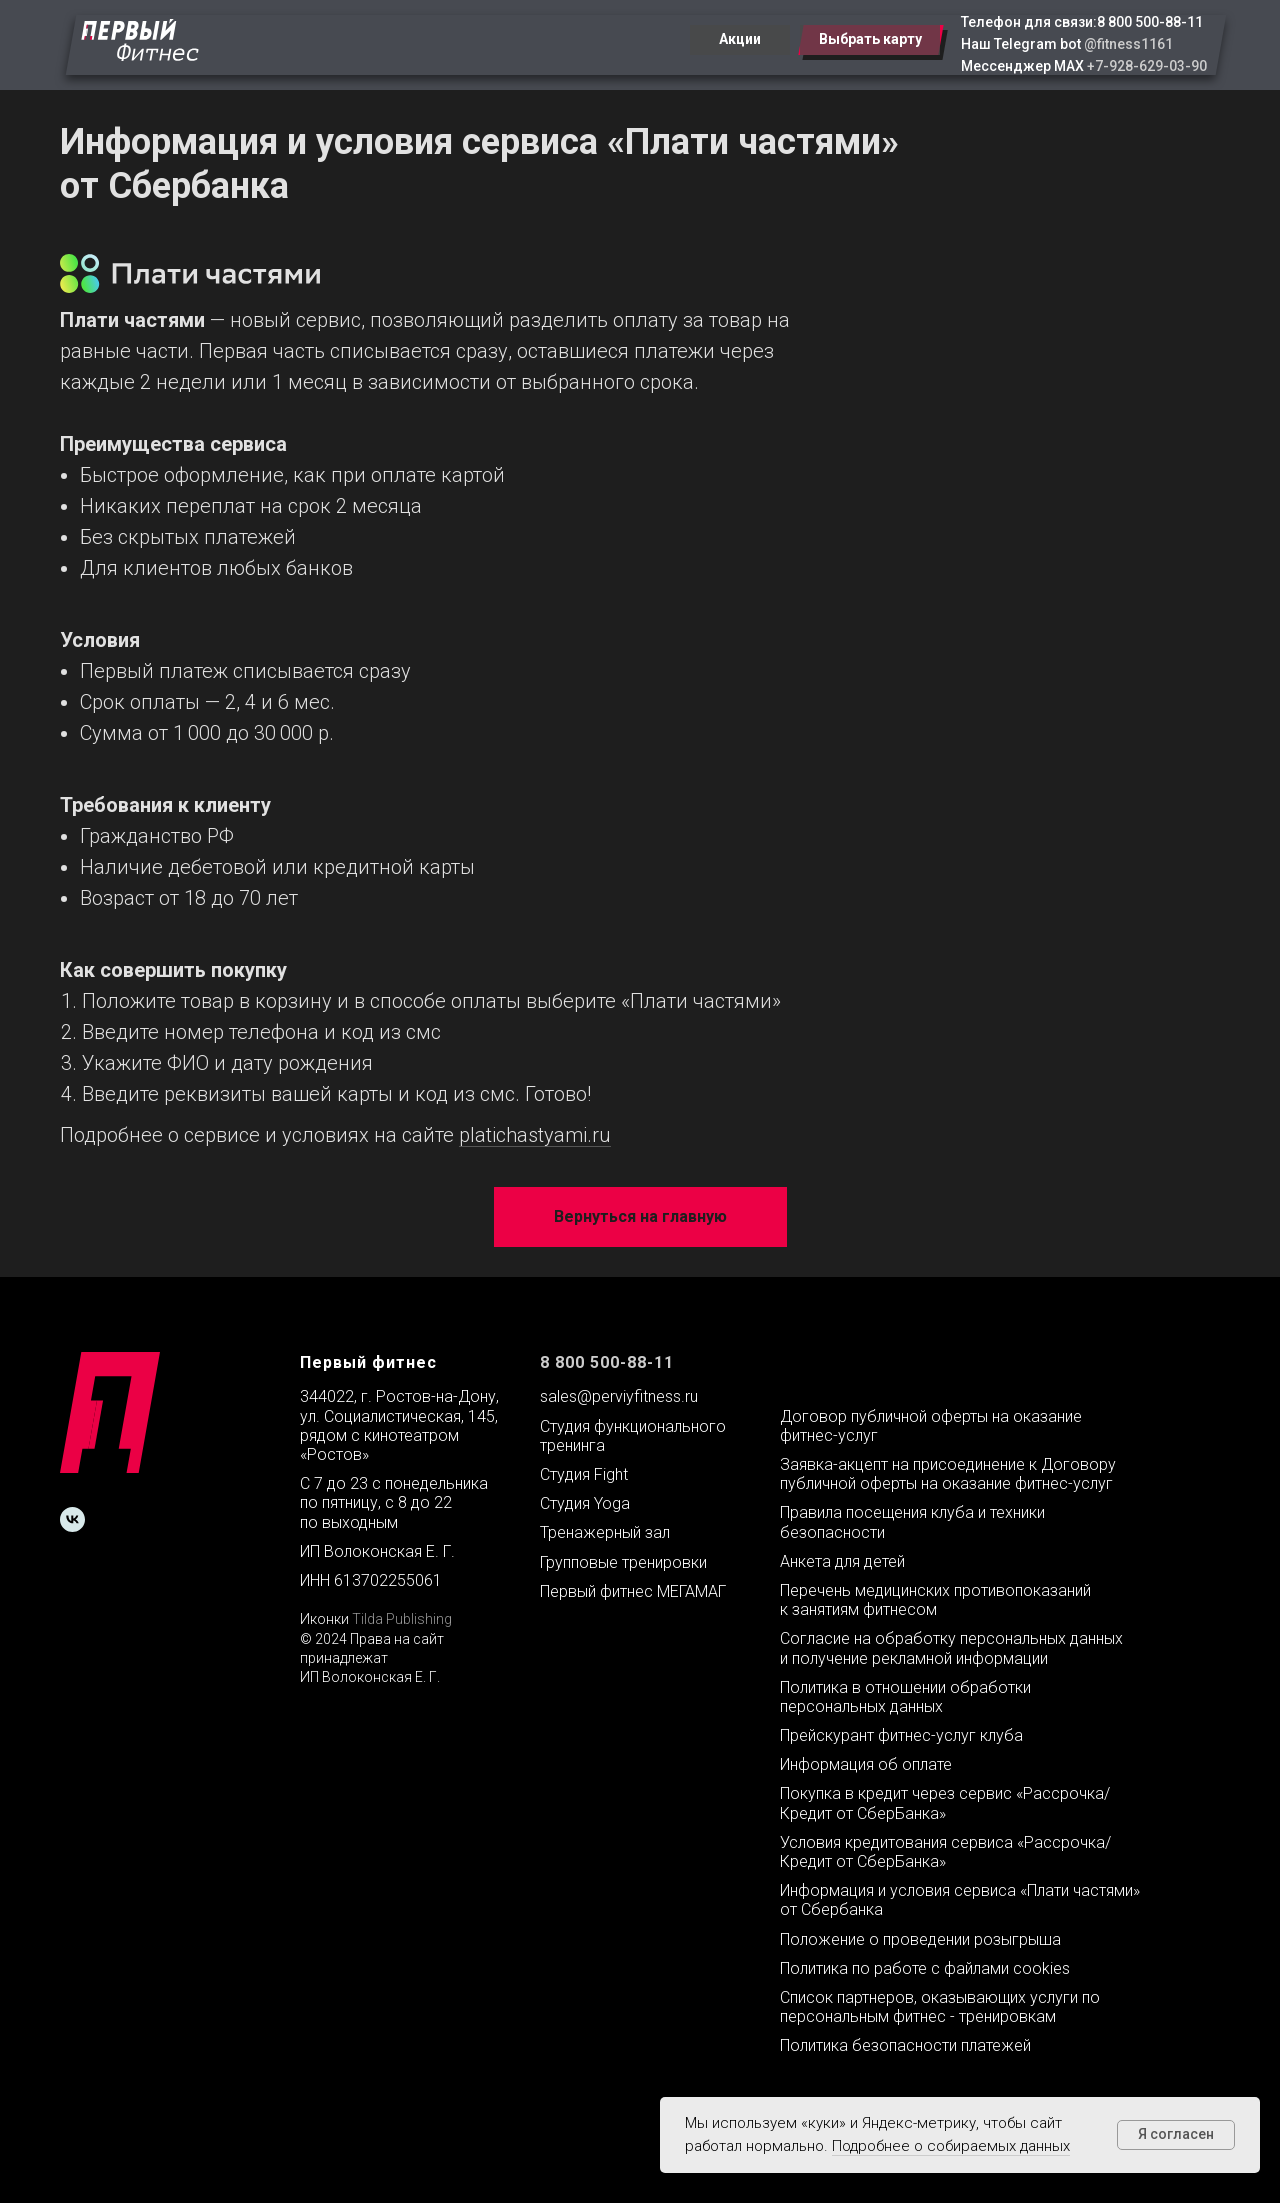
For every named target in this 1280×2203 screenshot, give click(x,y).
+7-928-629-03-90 (1147, 66)
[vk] (72, 1519)
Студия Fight (584, 1474)
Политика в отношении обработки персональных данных (905, 1697)
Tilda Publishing (402, 1619)
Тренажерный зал (605, 1532)
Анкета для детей (842, 1561)
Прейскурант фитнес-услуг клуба (901, 1735)
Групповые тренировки (623, 1562)
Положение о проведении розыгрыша (920, 1939)
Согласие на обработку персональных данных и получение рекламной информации (951, 1648)
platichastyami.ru (535, 1135)
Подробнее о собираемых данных (951, 2146)
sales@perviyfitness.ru (619, 1396)
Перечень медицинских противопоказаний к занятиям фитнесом (935, 1600)
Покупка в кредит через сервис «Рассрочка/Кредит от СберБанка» (945, 1803)
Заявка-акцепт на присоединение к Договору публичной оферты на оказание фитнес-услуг (948, 1474)
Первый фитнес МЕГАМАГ (633, 1591)
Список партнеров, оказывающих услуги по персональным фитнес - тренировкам (940, 2007)
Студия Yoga (585, 1503)
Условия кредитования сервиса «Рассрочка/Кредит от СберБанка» (945, 1852)
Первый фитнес (368, 1362)
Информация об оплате (866, 1764)
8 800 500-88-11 (1150, 22)
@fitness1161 (1128, 44)
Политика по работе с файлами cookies (925, 1968)
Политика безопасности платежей (905, 2045)
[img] (140, 40)
